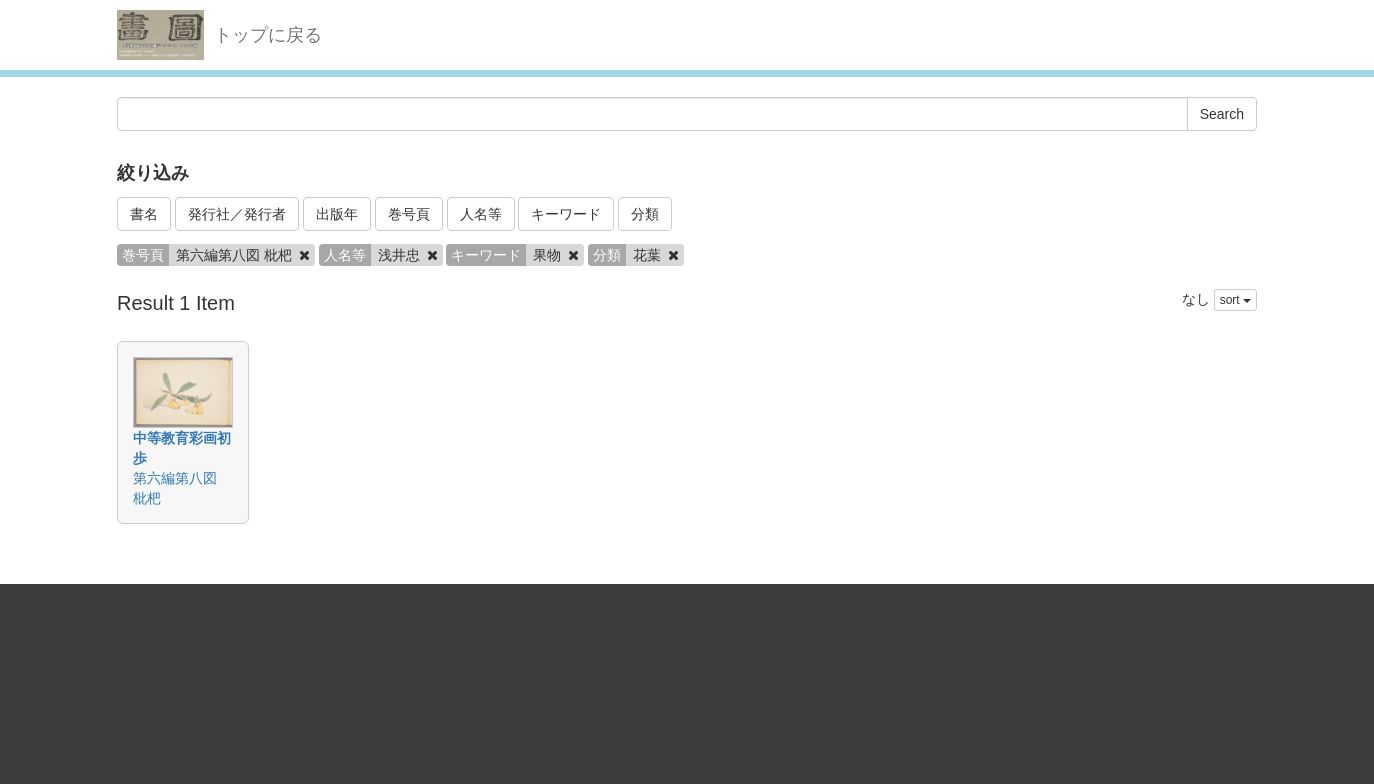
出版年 (337, 214)
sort (1235, 300)
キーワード (566, 214)
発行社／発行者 (237, 214)
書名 (144, 214)
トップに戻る (268, 35)
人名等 (481, 214)
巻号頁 (409, 214)
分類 (645, 214)
